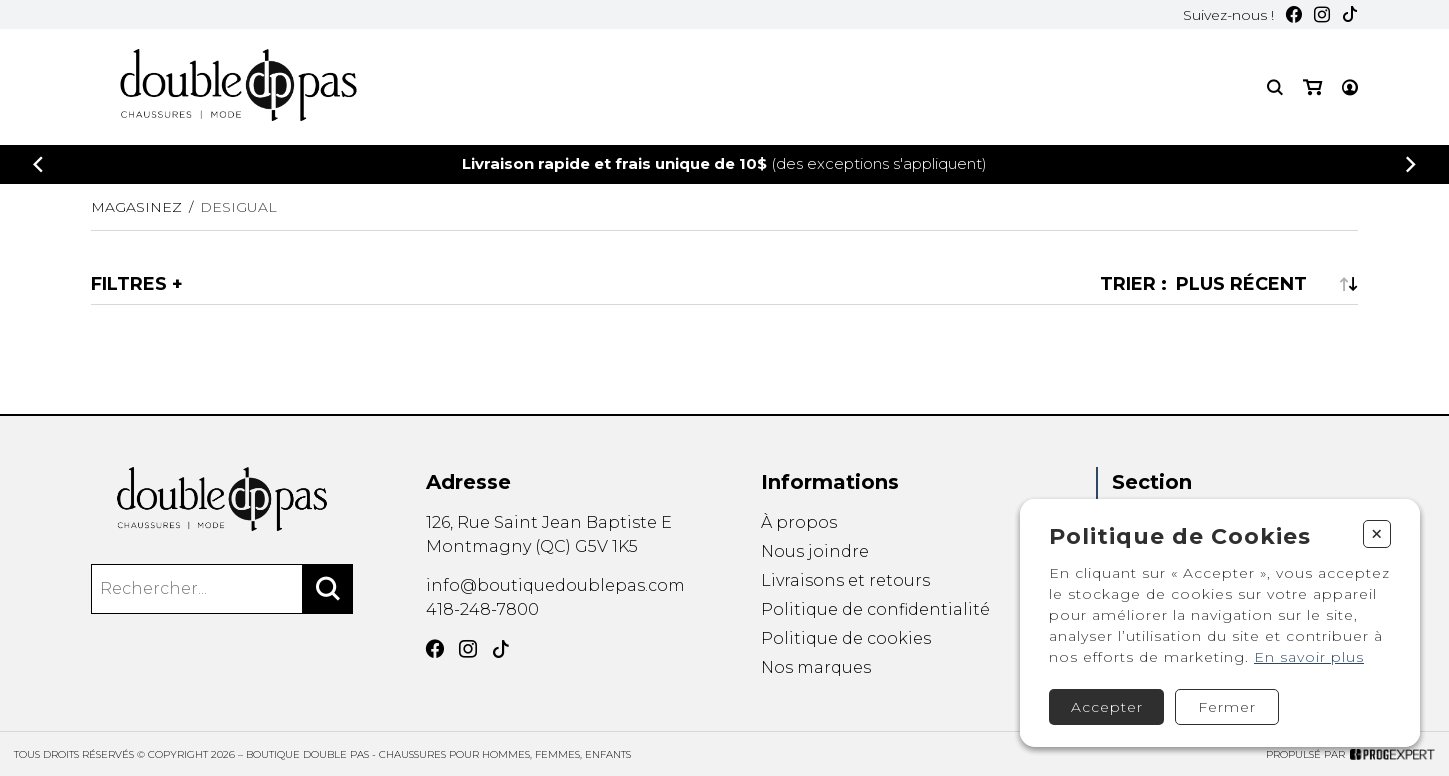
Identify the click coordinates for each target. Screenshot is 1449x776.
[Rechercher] (328, 589)
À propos (799, 522)
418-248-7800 (482, 609)
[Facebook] (1294, 14)
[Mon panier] (1312, 87)
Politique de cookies (846, 638)
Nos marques (816, 668)
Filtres (129, 284)
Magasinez (136, 207)
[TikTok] (1350, 14)
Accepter (1107, 707)
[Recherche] (1275, 87)
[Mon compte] (1350, 87)
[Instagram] (1322, 14)
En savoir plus (1309, 657)
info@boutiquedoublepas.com (555, 585)
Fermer (1227, 707)
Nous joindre (815, 551)
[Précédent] (38, 164)
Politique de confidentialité (875, 609)
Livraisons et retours (845, 580)
